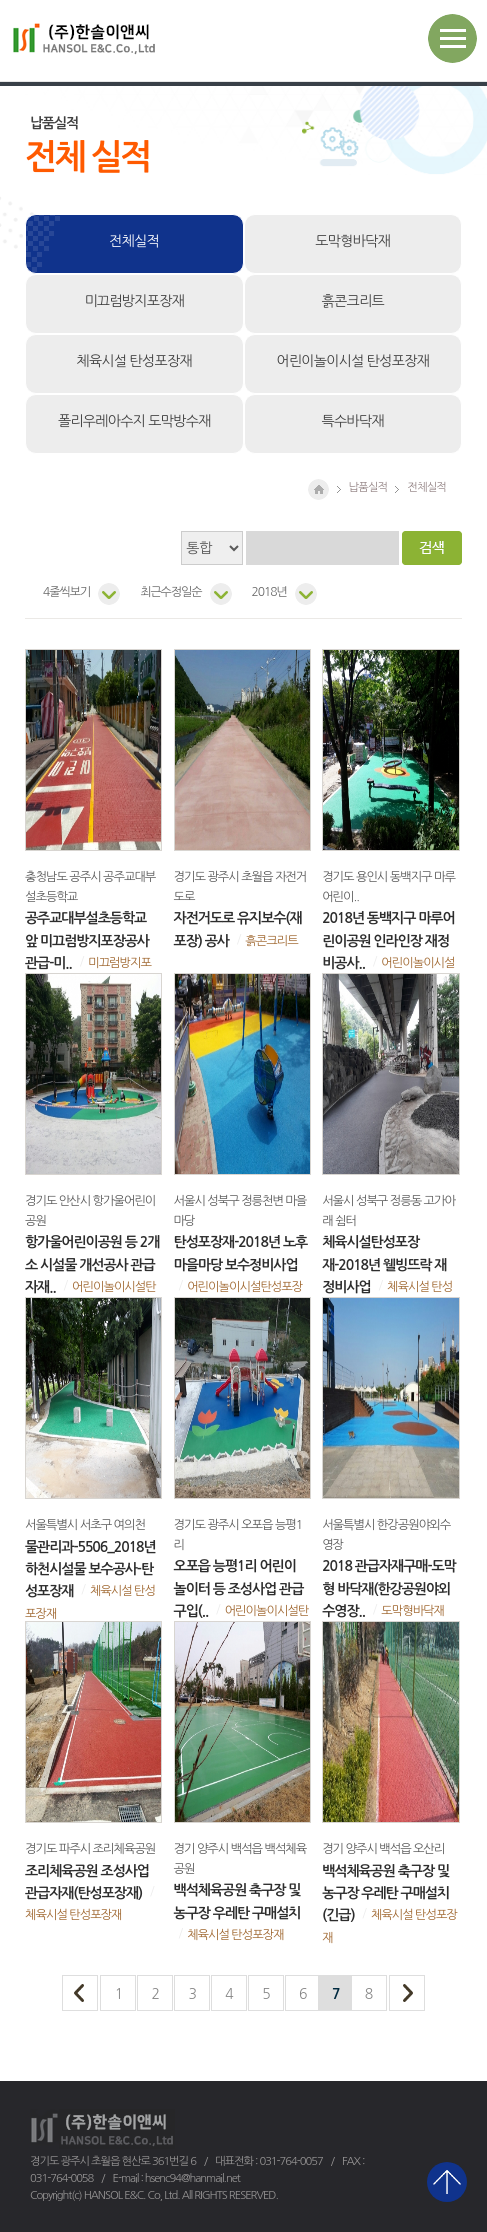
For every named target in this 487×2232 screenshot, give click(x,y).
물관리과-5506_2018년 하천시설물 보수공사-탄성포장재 (90, 1569)
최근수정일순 (170, 592)
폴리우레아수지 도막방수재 (134, 421)
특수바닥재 (353, 421)
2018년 (269, 592)
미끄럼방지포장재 (134, 301)
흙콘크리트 (353, 301)
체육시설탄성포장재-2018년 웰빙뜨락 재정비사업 (384, 1264)
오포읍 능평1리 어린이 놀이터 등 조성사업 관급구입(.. (239, 1588)
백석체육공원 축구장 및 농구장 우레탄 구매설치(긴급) (385, 1893)
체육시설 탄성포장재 (134, 361)
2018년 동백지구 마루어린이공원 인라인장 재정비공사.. (388, 940)
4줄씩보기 (66, 592)
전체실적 (134, 241)
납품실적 (368, 487)
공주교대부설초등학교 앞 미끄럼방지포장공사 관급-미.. (87, 940)
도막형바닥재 (352, 241)
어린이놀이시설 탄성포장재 (352, 361)
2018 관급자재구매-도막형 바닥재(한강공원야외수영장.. (389, 1588)
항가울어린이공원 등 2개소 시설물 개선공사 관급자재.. (92, 1264)
